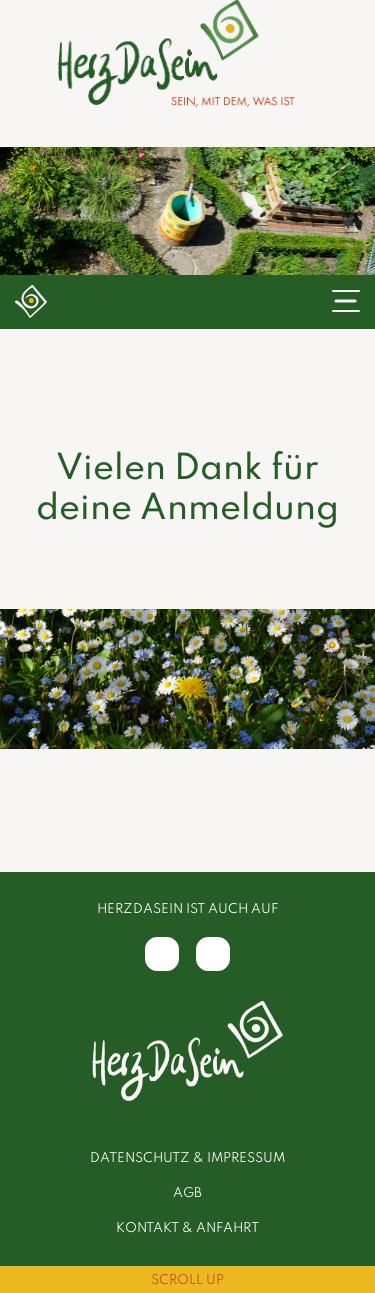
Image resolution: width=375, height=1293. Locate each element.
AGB (187, 1193)
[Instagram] (213, 954)
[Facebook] (162, 954)
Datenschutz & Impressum (187, 1158)
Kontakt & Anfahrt (187, 1228)
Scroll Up (187, 1280)
